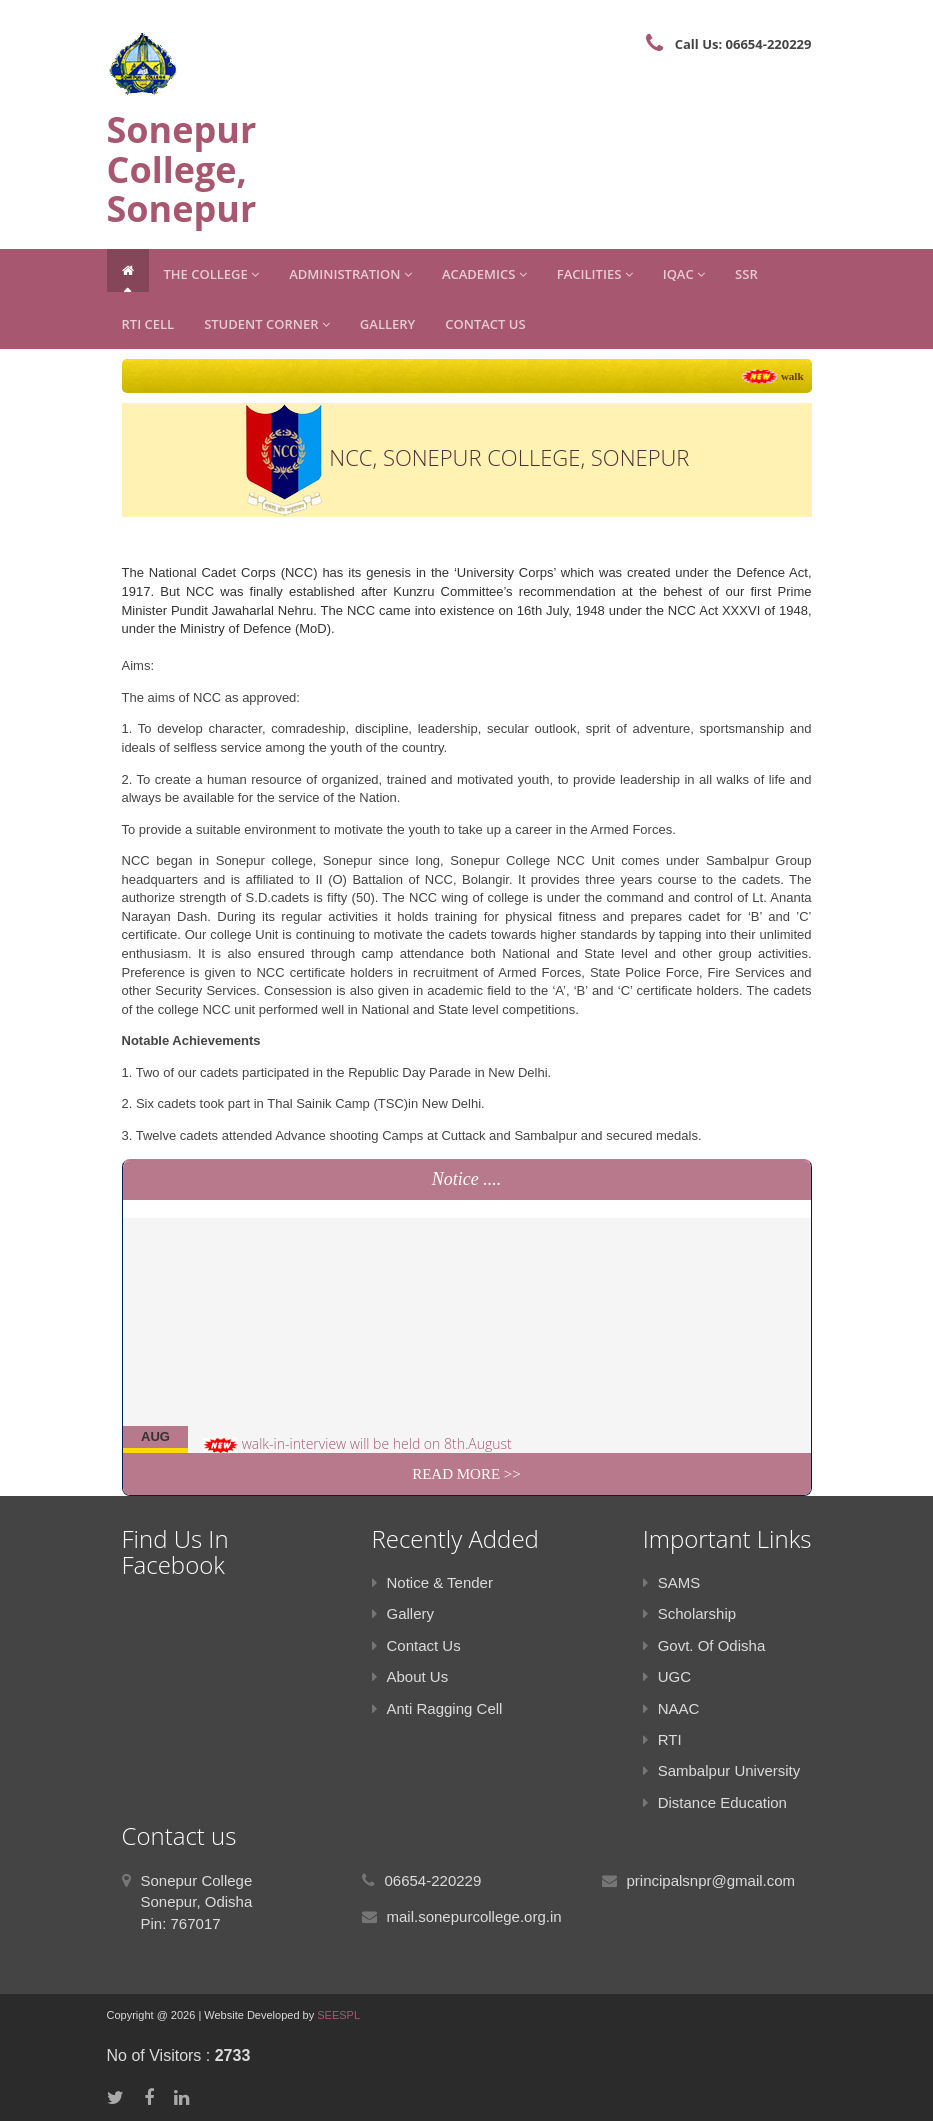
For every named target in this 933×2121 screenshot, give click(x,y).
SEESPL (338, 2015)
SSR (746, 274)
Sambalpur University (722, 1770)
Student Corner (267, 324)
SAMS (672, 1582)
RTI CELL (148, 324)
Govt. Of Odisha (704, 1645)
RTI (662, 1739)
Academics (484, 274)
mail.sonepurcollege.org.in (474, 1916)
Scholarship (689, 1613)
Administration (350, 274)
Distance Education (715, 1802)
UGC (667, 1676)
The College (212, 274)
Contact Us (485, 324)
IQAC (684, 274)
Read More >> (466, 1474)
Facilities (595, 274)
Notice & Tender (432, 1582)
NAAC (671, 1708)
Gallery (387, 324)
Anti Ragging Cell (437, 1708)
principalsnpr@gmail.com (711, 1880)
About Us (410, 1676)
